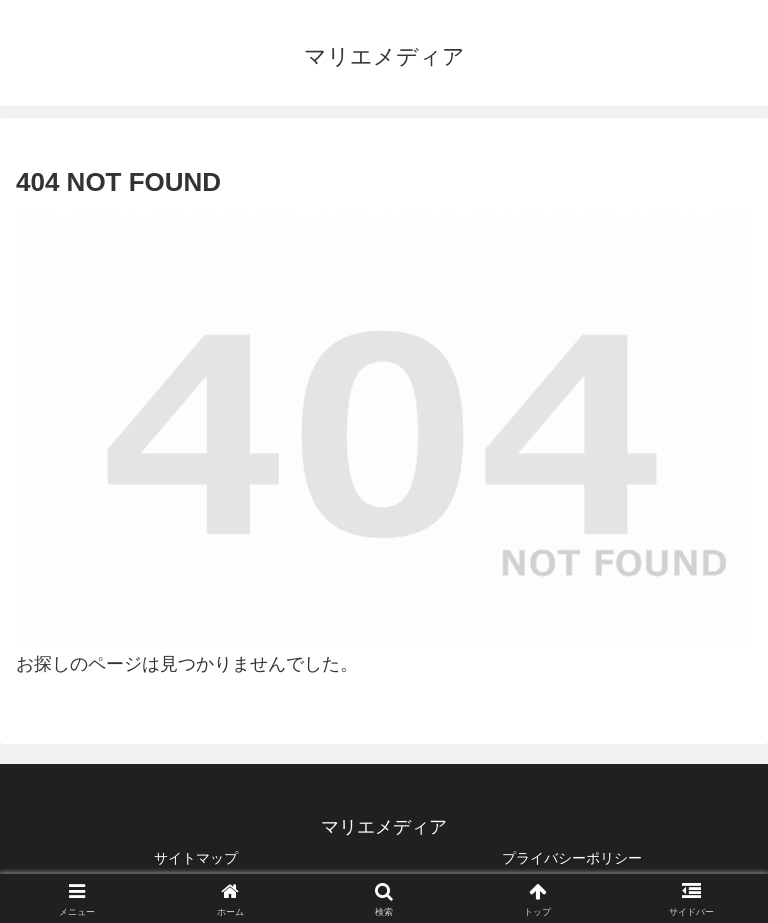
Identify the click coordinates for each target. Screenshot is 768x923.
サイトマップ (196, 858)
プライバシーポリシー (572, 858)
